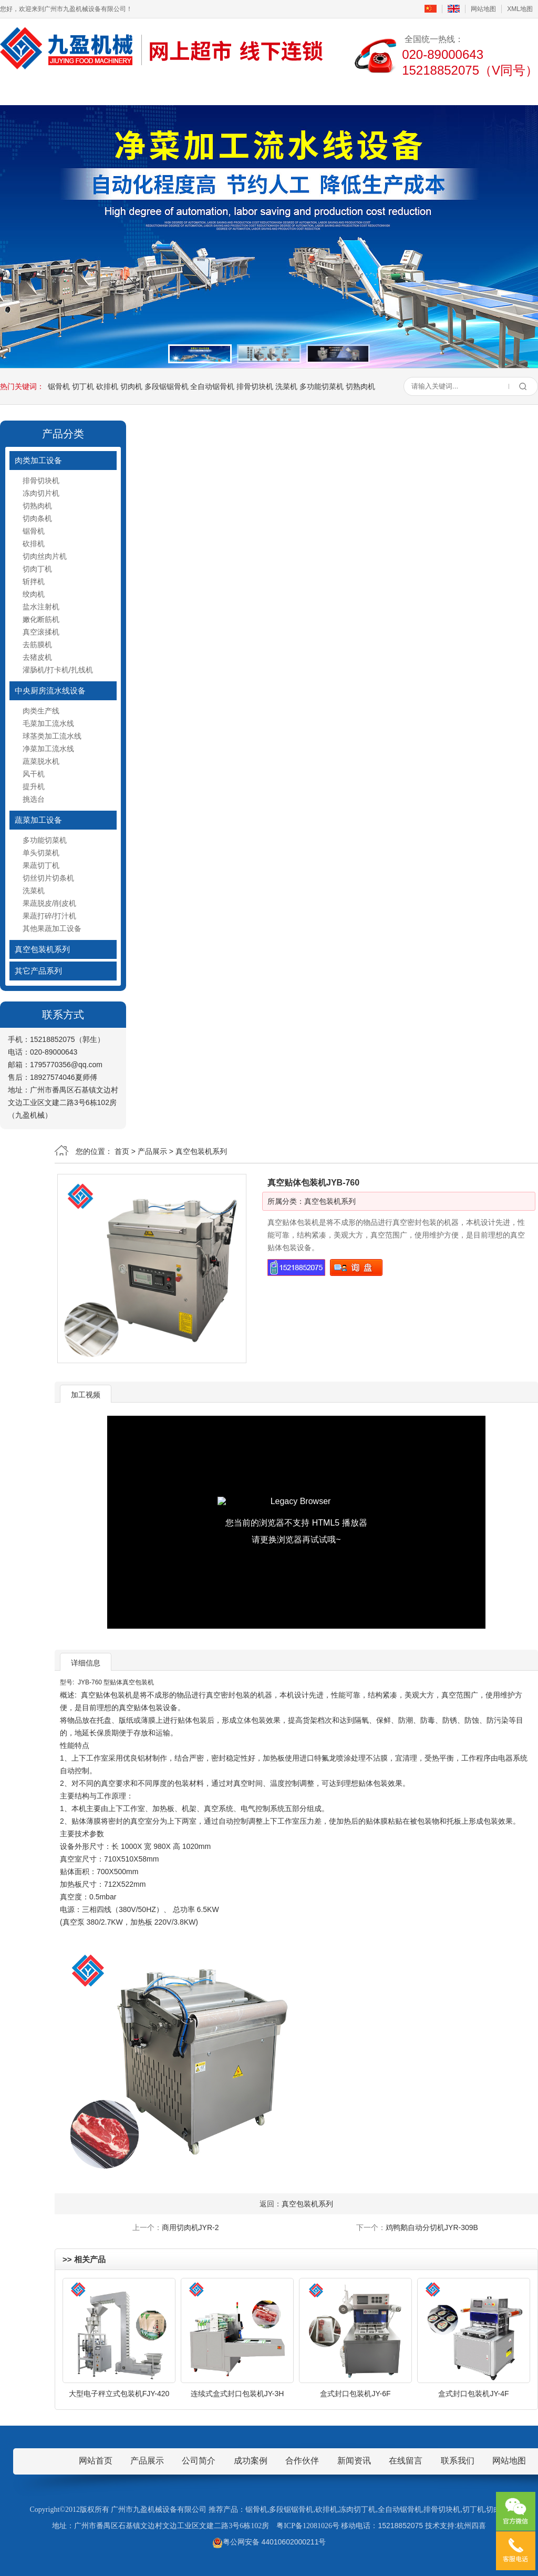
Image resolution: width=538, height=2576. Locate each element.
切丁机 (83, 386)
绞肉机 (34, 594)
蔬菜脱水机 (41, 761)
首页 (33, 91)
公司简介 (101, 91)
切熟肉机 (360, 386)
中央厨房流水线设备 (50, 690)
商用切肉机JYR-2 (190, 2227)
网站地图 (483, 9)
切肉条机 (37, 518)
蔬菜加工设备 (38, 819)
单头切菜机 (41, 853)
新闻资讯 (235, 91)
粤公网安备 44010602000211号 (269, 2542)
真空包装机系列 (42, 949)
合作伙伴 (302, 2460)
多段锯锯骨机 (166, 386)
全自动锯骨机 (212, 386)
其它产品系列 (38, 970)
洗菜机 (286, 386)
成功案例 (302, 91)
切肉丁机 (37, 569)
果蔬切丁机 (41, 865)
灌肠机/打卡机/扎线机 (58, 670)
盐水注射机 (41, 606)
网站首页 (95, 2460)
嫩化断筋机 (41, 619)
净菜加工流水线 (48, 748)
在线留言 (370, 91)
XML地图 (520, 9)
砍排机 (107, 386)
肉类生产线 (41, 711)
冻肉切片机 (41, 493)
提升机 (34, 786)
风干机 (34, 774)
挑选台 (34, 799)
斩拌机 (34, 581)
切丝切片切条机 (48, 878)
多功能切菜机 (321, 386)
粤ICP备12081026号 (307, 2526)
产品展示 (168, 91)
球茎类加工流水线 (52, 736)
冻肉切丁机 (357, 2509)
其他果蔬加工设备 (52, 928)
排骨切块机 (254, 386)
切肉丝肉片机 (45, 556)
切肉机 (131, 386)
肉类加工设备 (38, 460)
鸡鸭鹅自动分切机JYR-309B (432, 2227)
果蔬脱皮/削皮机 (49, 903)
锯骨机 (59, 386)
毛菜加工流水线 (48, 723)
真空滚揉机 (41, 632)
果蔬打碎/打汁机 (49, 916)
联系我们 (437, 91)
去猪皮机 (37, 657)
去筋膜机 (37, 644)
